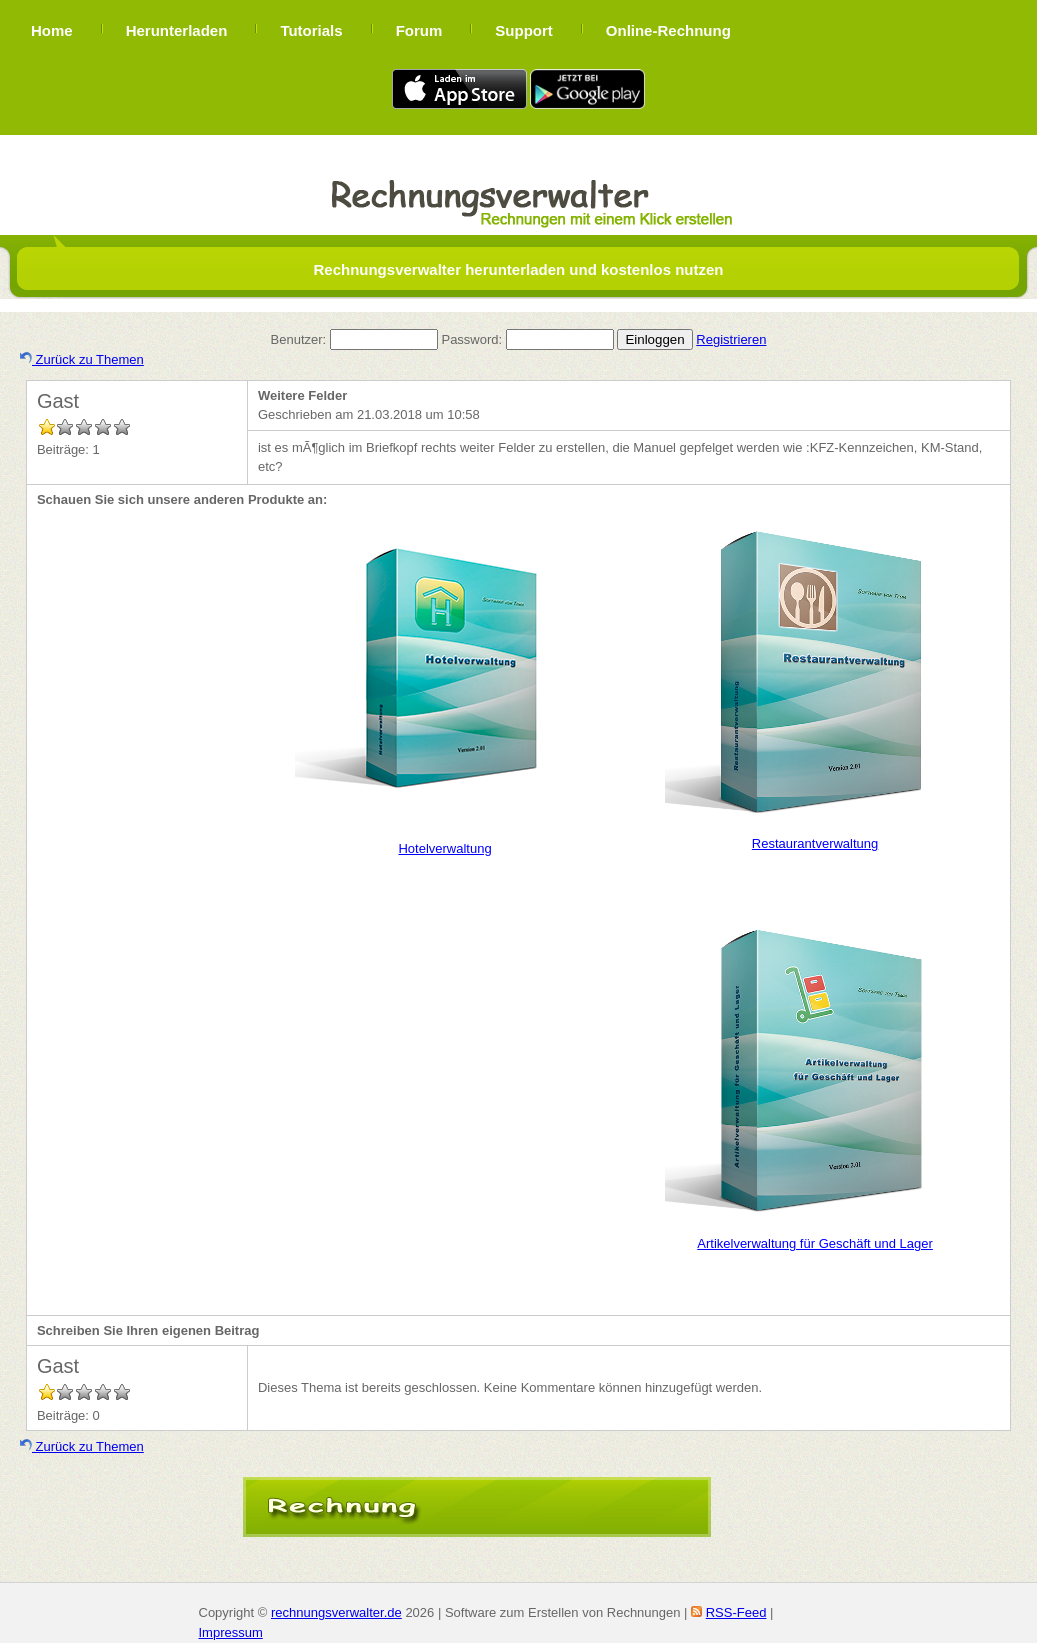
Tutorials (311, 30)
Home (52, 30)
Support (524, 30)
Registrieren (731, 339)
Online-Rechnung (668, 30)
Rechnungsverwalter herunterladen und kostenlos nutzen (518, 269)
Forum (419, 30)
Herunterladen (177, 30)
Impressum (231, 1632)
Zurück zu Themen (82, 359)
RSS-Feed (736, 1612)
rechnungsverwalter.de (336, 1612)
